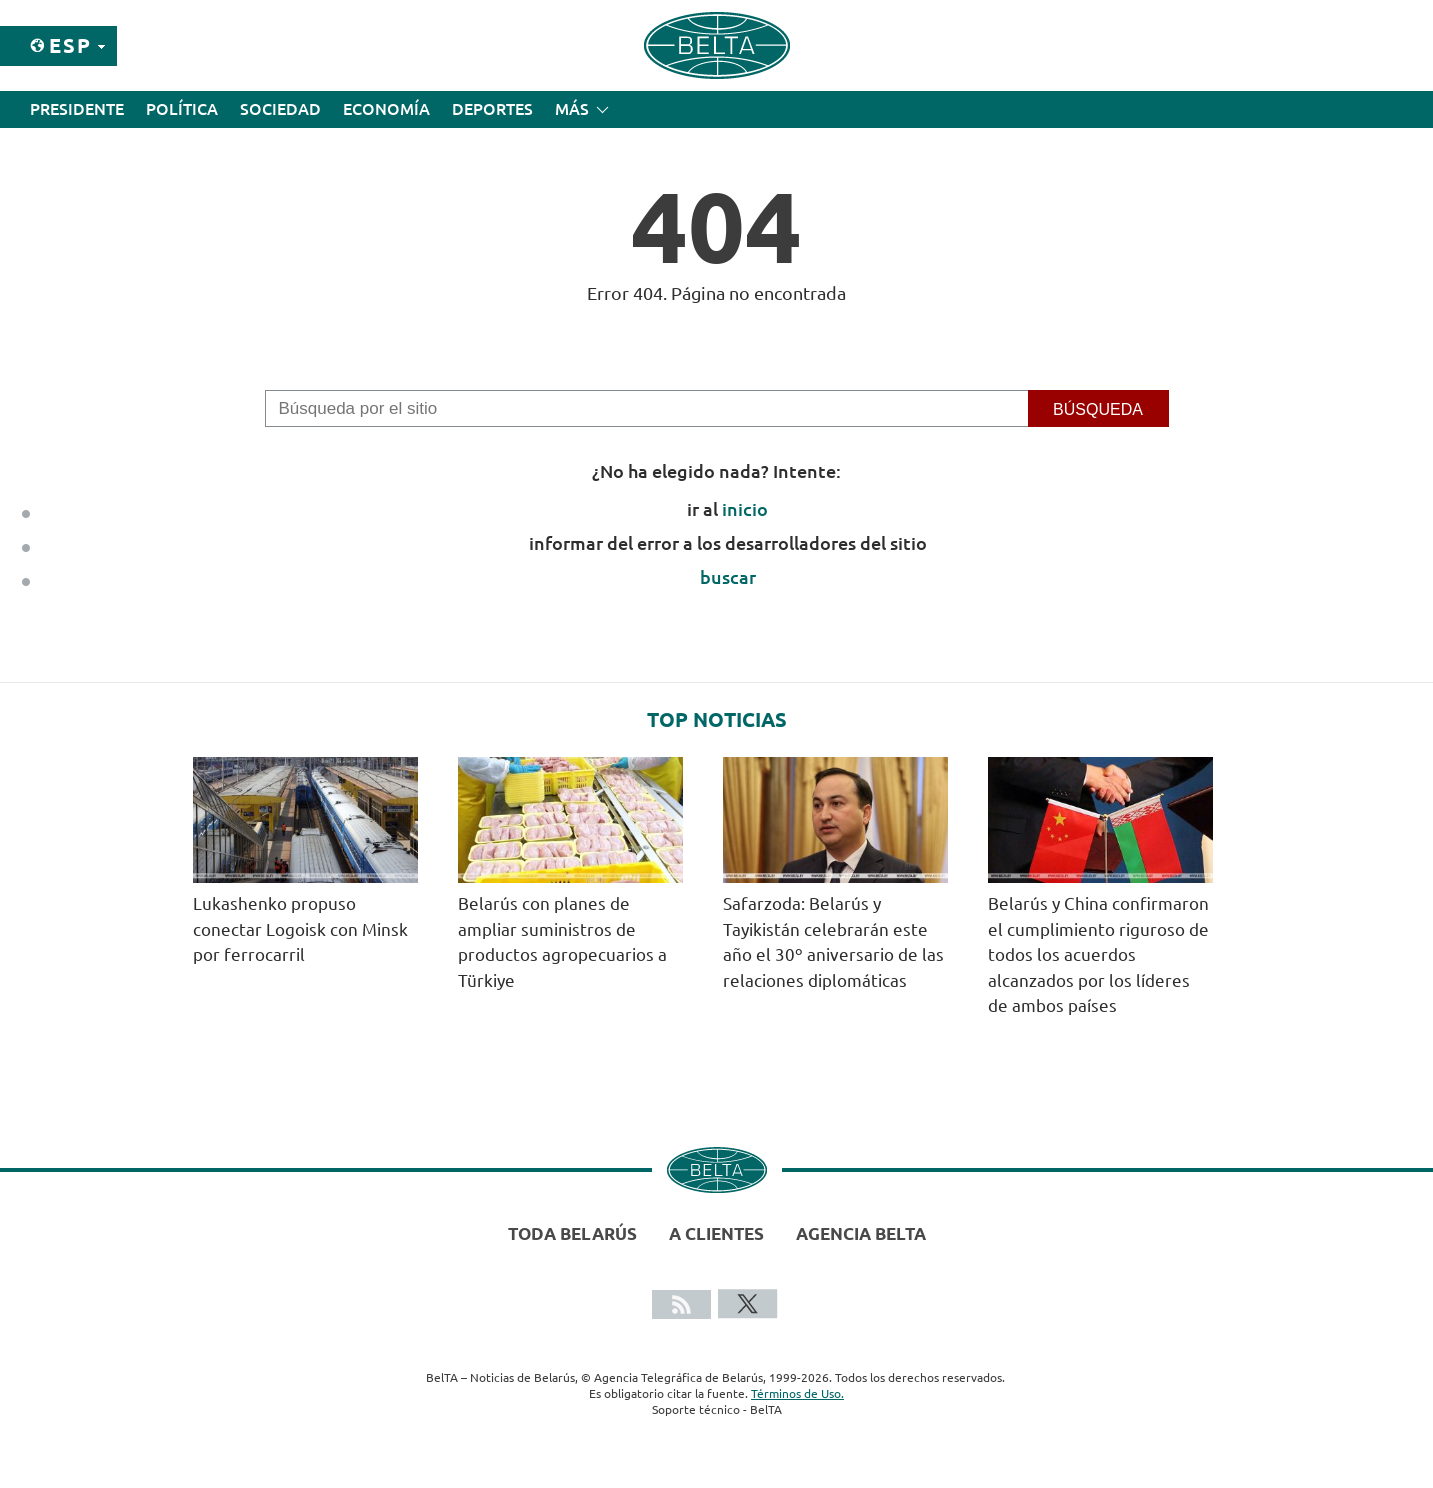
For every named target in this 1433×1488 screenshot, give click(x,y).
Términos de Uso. (797, 1393)
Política (182, 109)
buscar (728, 577)
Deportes (492, 109)
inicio (745, 509)
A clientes (716, 1233)
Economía (386, 109)
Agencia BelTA (861, 1233)
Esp (70, 45)
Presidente (77, 109)
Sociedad (280, 109)
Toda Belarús (572, 1233)
